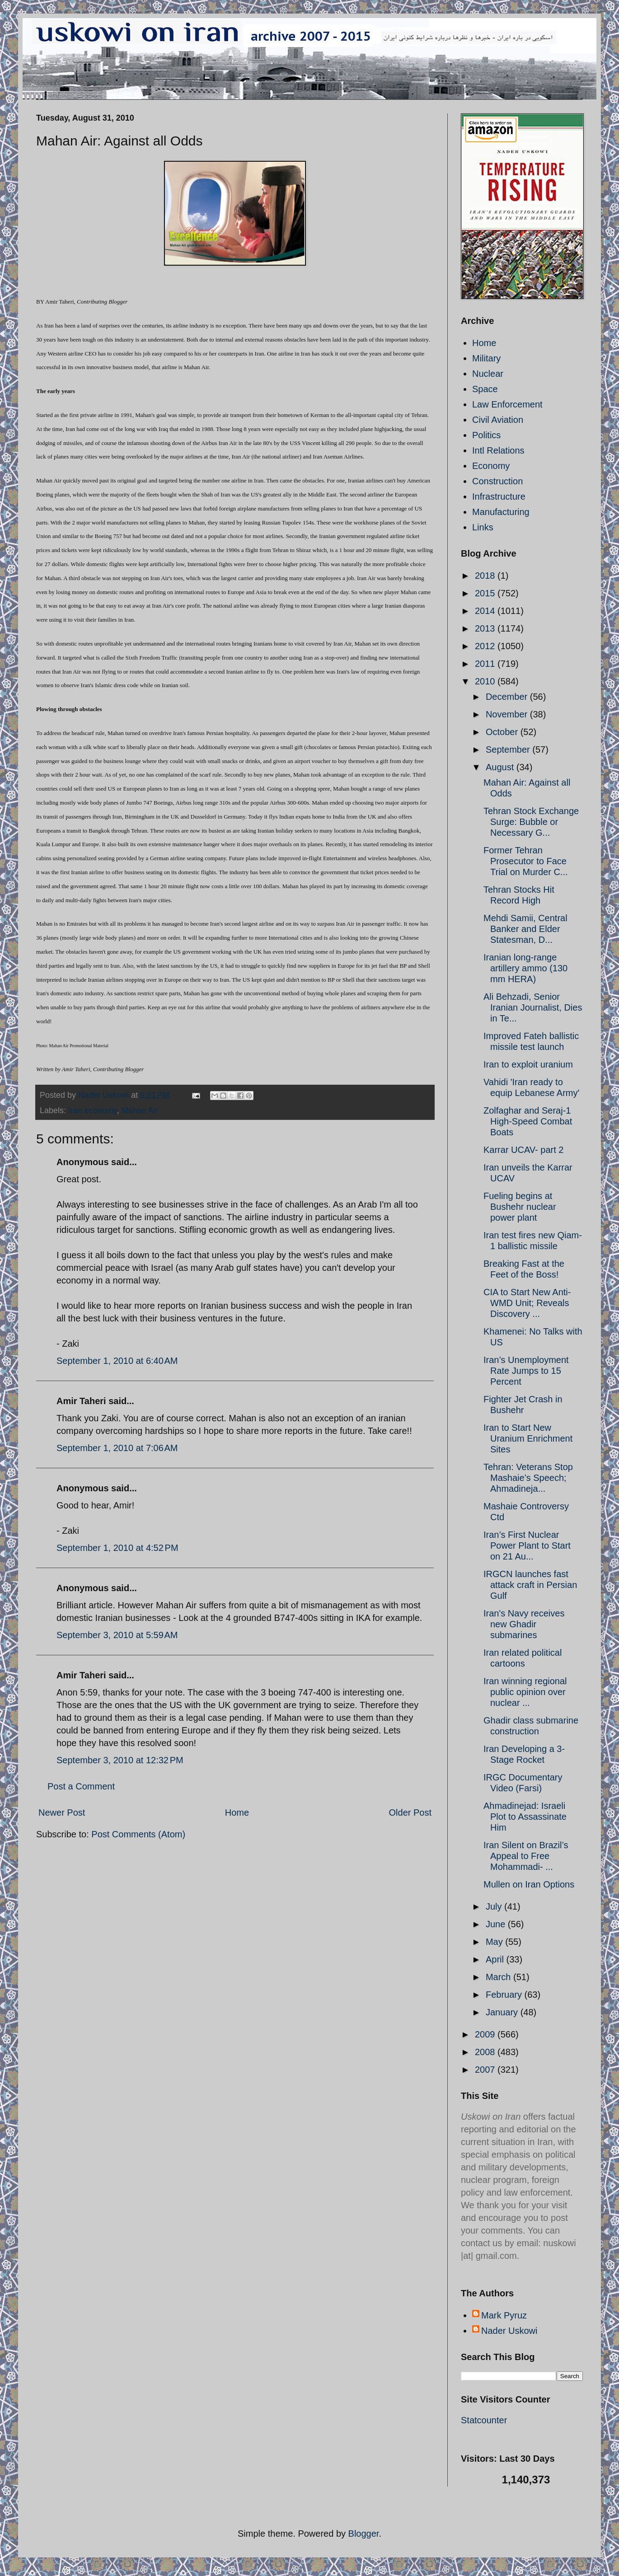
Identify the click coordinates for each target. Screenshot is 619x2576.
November (508, 714)
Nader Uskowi (509, 2331)
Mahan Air (140, 1110)
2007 (486, 2070)
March (499, 1977)
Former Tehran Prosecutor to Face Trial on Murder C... (525, 861)
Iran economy (92, 1110)
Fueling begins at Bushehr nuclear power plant (519, 1206)
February (505, 1995)
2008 (486, 2052)
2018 (486, 576)
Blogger (363, 2534)
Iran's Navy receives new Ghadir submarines (523, 1624)
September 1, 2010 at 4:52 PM (117, 1548)
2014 (486, 611)
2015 (486, 593)
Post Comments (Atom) (138, 1834)
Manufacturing (501, 512)
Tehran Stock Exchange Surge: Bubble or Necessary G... (531, 822)
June (497, 1924)
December (508, 697)
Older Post (410, 1812)
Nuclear (487, 374)
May (495, 1942)
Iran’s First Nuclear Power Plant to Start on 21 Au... (527, 1545)
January (503, 2012)
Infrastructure (498, 496)
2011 (486, 664)
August (501, 767)
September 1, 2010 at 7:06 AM (117, 1448)
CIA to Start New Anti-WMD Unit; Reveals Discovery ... (527, 1303)
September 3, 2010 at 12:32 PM (119, 1760)
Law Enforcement (507, 404)
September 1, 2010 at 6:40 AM (117, 1361)
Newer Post (61, 1812)
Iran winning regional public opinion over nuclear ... (525, 1692)
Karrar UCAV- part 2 (523, 1150)
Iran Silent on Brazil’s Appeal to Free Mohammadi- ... (525, 1856)
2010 (486, 681)
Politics (486, 435)
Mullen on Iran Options (528, 1884)
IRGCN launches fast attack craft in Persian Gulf (530, 1585)
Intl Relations (498, 450)
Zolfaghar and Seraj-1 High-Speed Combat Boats (527, 1121)
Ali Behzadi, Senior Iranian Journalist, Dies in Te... (532, 1007)
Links (482, 527)
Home (237, 1812)
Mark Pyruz (504, 2315)
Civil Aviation (497, 420)
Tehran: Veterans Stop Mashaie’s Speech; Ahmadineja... (528, 1478)
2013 (486, 628)
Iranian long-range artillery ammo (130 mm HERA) (525, 968)
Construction (497, 481)
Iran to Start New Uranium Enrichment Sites (527, 1438)
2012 (486, 646)
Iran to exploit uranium (528, 1064)
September (509, 749)
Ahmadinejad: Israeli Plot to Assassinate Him (525, 1816)
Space (485, 389)
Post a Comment (81, 1786)
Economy (491, 466)
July (495, 1906)
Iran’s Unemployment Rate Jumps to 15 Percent (526, 1370)
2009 (486, 2034)
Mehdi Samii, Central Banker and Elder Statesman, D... (525, 929)
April (496, 1959)
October (503, 732)
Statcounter (484, 2420)
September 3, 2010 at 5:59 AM (117, 1635)
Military (486, 358)
